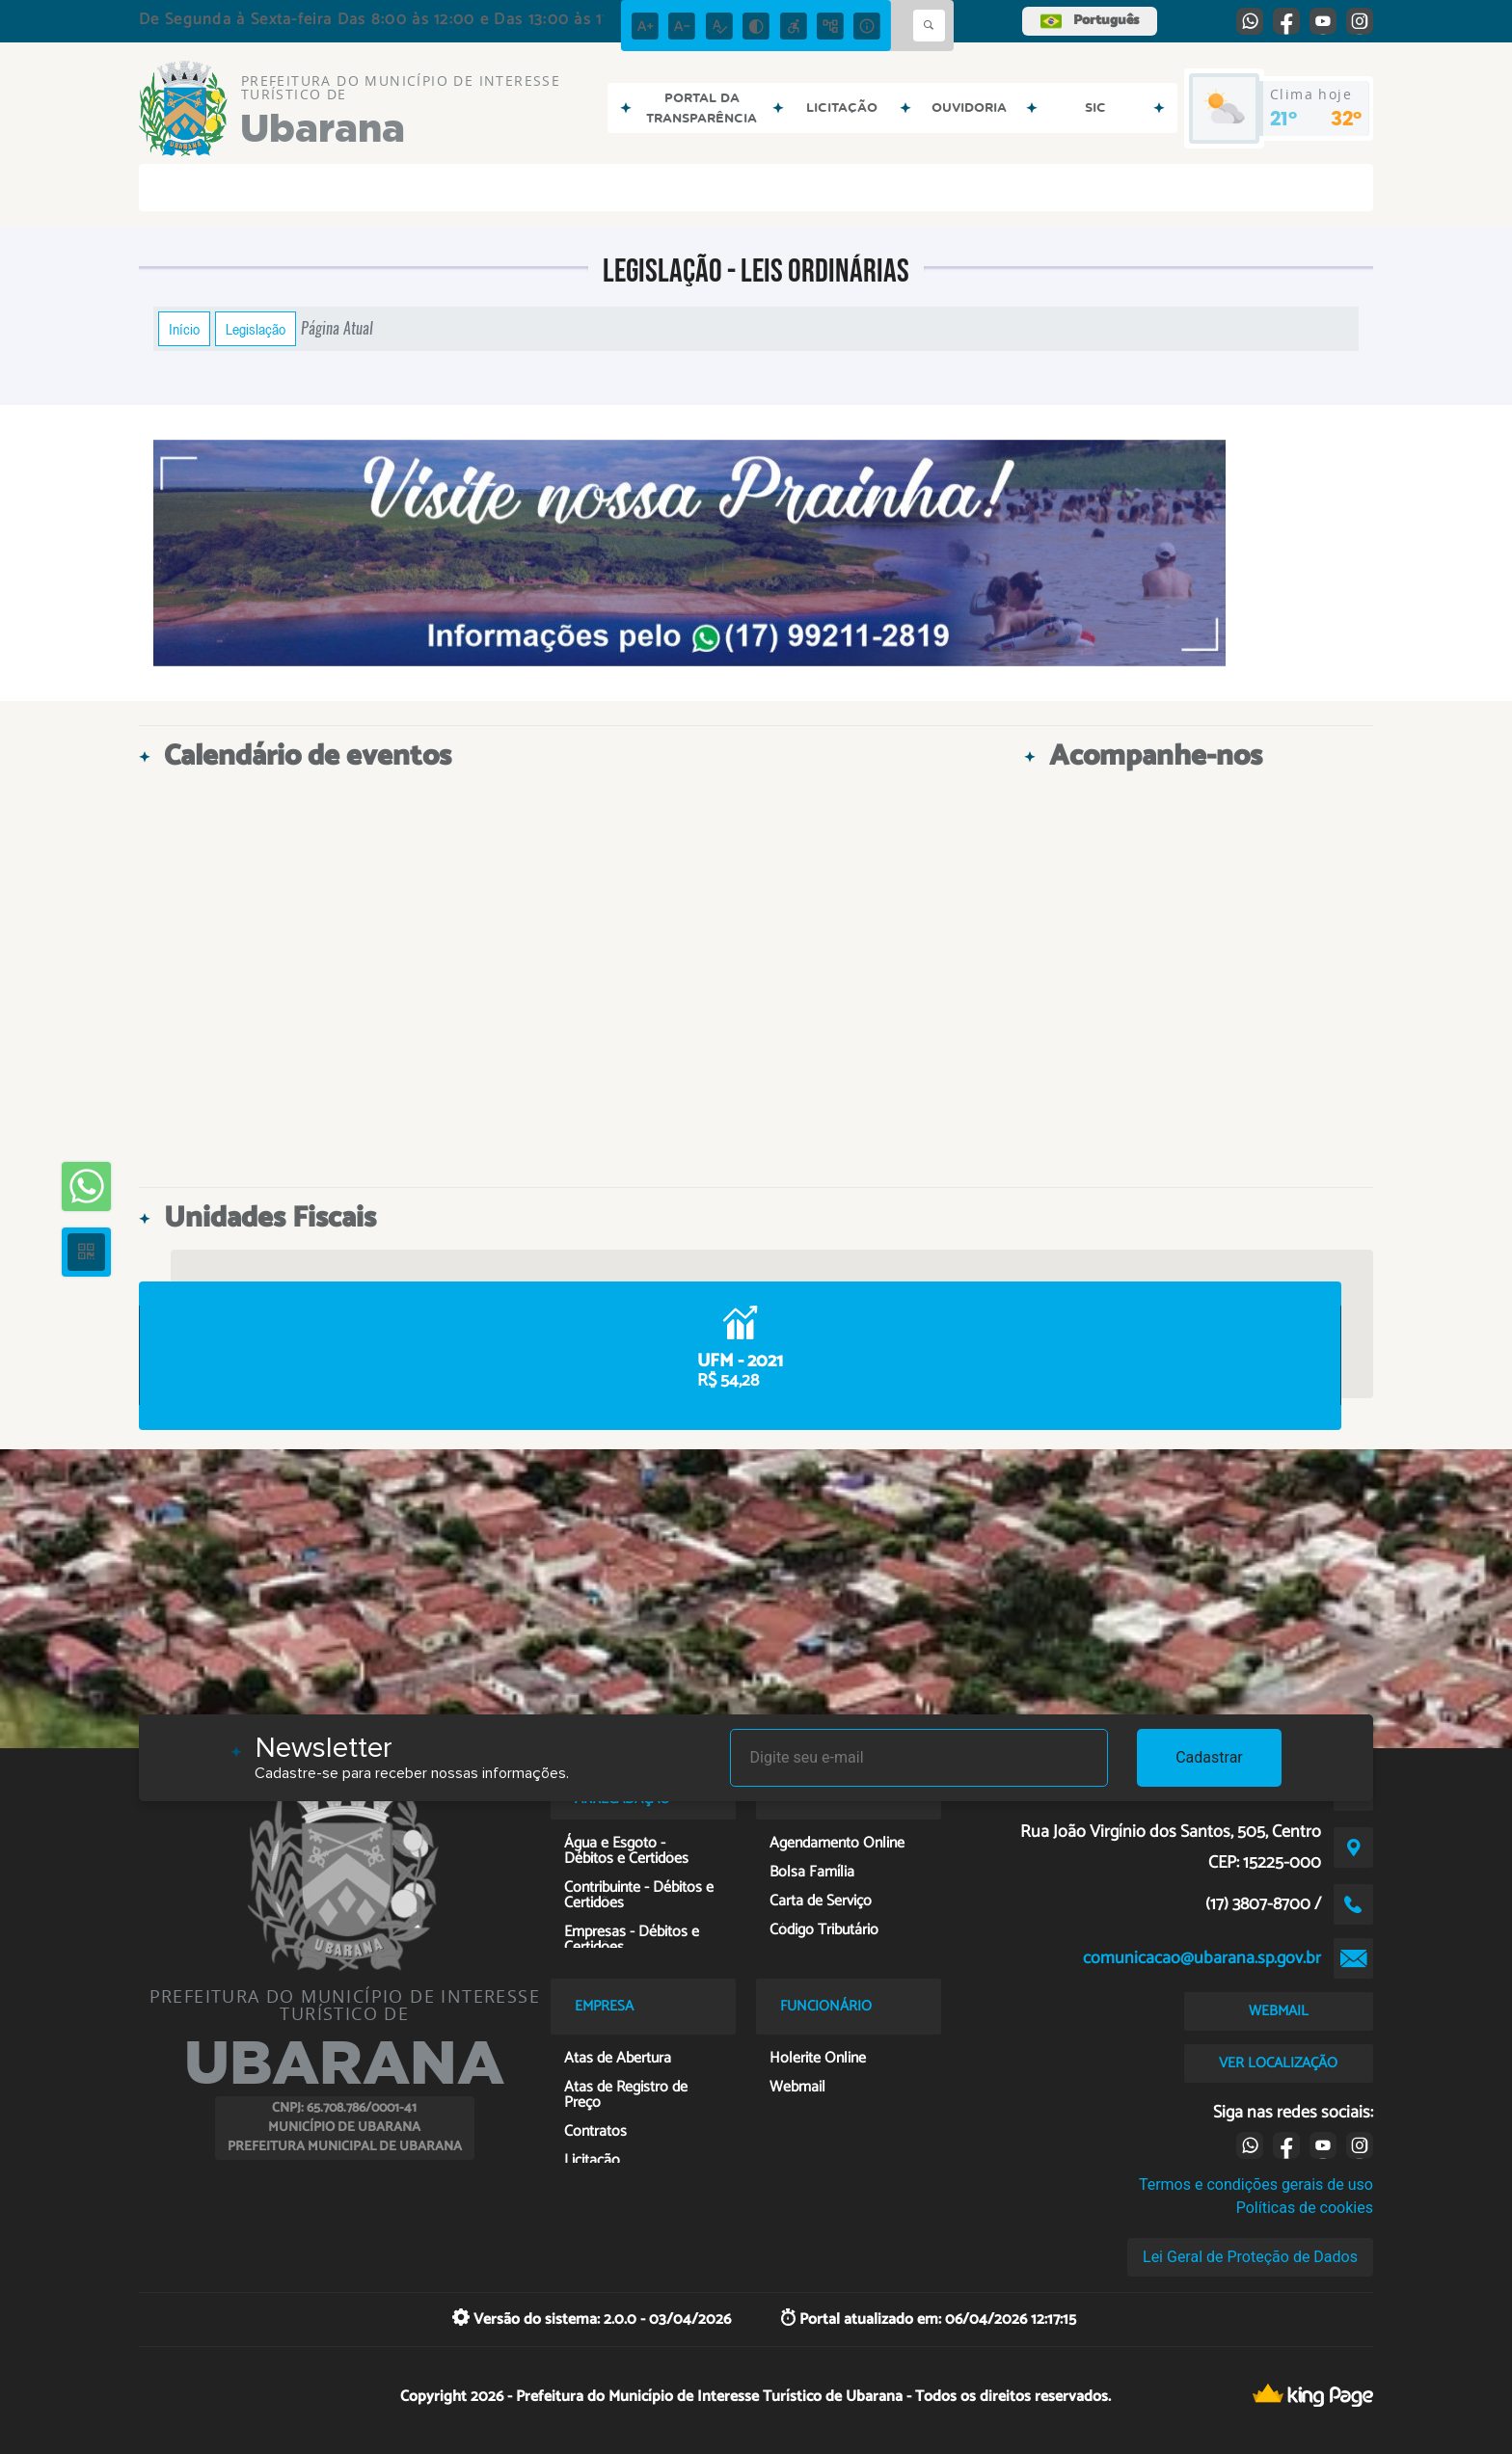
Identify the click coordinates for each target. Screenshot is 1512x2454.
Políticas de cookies (1304, 2207)
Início (184, 328)
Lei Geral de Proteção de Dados (1250, 2257)
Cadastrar (1209, 1757)
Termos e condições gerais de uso (1256, 2184)
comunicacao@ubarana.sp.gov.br (1202, 1958)
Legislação (255, 328)
